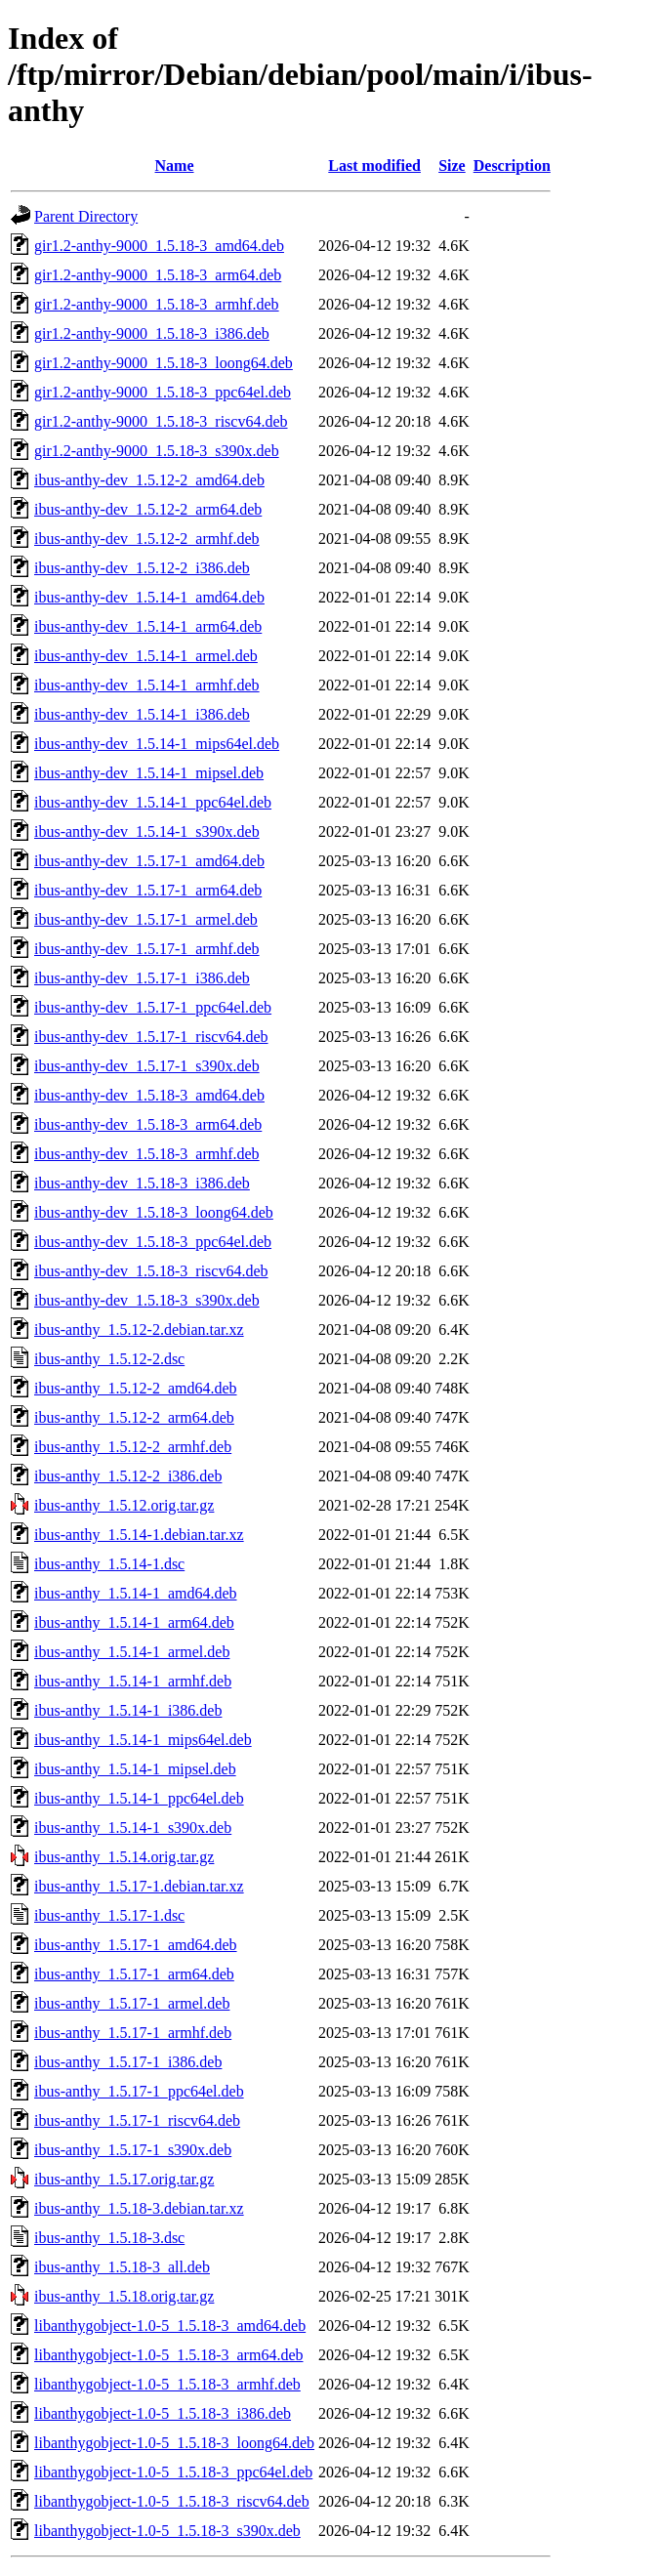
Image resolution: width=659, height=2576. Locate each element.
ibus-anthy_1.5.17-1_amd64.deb (135, 1944)
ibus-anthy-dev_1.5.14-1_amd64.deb (149, 597)
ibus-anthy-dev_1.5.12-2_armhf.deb (147, 538)
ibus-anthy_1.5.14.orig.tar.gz (124, 1857)
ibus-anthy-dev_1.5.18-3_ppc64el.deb (152, 1241)
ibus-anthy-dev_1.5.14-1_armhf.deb (147, 685)
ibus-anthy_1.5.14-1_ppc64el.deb (139, 1798)
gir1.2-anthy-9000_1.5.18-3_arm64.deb (157, 275)
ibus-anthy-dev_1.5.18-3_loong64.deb (153, 1212)
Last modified (374, 165)
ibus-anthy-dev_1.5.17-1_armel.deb (146, 919)
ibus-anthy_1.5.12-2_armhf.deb (132, 1446)
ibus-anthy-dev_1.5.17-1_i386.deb (142, 978)
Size (452, 165)
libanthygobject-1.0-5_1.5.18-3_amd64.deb (170, 2325)
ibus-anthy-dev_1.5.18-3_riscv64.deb (151, 1271)
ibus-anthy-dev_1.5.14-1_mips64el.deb (156, 743)
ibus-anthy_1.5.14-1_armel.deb (131, 1651)
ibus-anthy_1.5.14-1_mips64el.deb (143, 1739)
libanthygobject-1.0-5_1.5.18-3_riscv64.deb (171, 2501)
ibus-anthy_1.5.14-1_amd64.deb (135, 1593)
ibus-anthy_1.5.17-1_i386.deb (128, 2062)
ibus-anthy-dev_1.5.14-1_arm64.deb (148, 626)
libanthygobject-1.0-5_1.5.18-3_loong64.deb (174, 2442)
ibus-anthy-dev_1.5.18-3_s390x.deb (147, 1300)
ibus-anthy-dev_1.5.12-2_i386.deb (142, 568)
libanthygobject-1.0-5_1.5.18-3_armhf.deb (167, 2384)
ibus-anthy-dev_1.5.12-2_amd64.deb (149, 480)
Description (512, 165)
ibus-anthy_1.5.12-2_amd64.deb (135, 1388)
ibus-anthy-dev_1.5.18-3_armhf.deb (147, 1153)
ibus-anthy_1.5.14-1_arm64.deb (134, 1622)
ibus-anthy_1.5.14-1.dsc (109, 1564)
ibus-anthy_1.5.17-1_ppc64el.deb (139, 2091)
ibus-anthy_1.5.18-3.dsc (109, 2237)
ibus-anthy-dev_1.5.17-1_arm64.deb (148, 890)
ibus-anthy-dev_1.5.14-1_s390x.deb (147, 831)
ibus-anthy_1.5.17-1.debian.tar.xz (139, 1886)
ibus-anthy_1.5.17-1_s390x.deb (132, 2149)
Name (174, 165)
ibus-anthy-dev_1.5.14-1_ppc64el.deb (152, 802)
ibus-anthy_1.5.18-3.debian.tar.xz (139, 2208)
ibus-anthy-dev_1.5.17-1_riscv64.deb (151, 1036)
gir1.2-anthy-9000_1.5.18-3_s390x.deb (156, 450)
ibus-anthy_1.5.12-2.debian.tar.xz (139, 1329)
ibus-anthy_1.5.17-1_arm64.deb (134, 1974)
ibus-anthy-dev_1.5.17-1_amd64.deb (149, 860)
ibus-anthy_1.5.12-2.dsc (109, 1358)
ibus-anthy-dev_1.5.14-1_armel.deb (146, 655)
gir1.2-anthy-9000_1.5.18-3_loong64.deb (163, 362)
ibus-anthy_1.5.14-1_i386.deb (128, 1710)
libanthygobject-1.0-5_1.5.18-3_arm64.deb (169, 2355)
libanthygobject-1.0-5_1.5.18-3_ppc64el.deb (173, 2472)
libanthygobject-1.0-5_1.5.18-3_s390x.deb (167, 2530)
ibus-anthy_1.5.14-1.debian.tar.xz (139, 1534)
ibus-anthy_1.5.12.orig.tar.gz (124, 1505)
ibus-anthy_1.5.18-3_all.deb (122, 2267)
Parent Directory (86, 216)
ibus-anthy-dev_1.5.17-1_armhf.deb (147, 948)
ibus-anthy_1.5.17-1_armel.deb (131, 2003)
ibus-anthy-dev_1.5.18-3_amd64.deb (149, 1095)
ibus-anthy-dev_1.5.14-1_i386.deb (142, 714)
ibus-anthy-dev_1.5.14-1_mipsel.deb (149, 773)
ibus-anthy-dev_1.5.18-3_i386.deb (142, 1183)
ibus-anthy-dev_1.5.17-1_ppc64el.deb (152, 1007)
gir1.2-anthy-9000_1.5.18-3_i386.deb (151, 333)
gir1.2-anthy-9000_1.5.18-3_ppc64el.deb (162, 392)
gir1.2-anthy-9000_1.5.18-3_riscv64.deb (161, 421)
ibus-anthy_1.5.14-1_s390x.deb (132, 1827)
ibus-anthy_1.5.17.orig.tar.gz (124, 2179)
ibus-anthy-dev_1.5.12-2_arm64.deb (148, 509)
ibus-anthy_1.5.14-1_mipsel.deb (135, 1769)
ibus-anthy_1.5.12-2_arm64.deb (134, 1417)
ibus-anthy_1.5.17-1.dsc (109, 1915)
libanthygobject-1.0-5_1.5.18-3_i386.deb (162, 2413)
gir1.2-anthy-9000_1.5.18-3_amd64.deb (159, 245)
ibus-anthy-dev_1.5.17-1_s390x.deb (147, 1066)
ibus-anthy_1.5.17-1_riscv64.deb (137, 2120)
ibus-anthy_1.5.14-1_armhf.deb (132, 1681)
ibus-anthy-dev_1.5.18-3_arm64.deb (148, 1124)
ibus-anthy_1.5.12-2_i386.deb (128, 1476)
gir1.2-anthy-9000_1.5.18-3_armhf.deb (156, 304)
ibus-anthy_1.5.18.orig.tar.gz (124, 2296)
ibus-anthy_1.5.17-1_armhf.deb (132, 2032)
